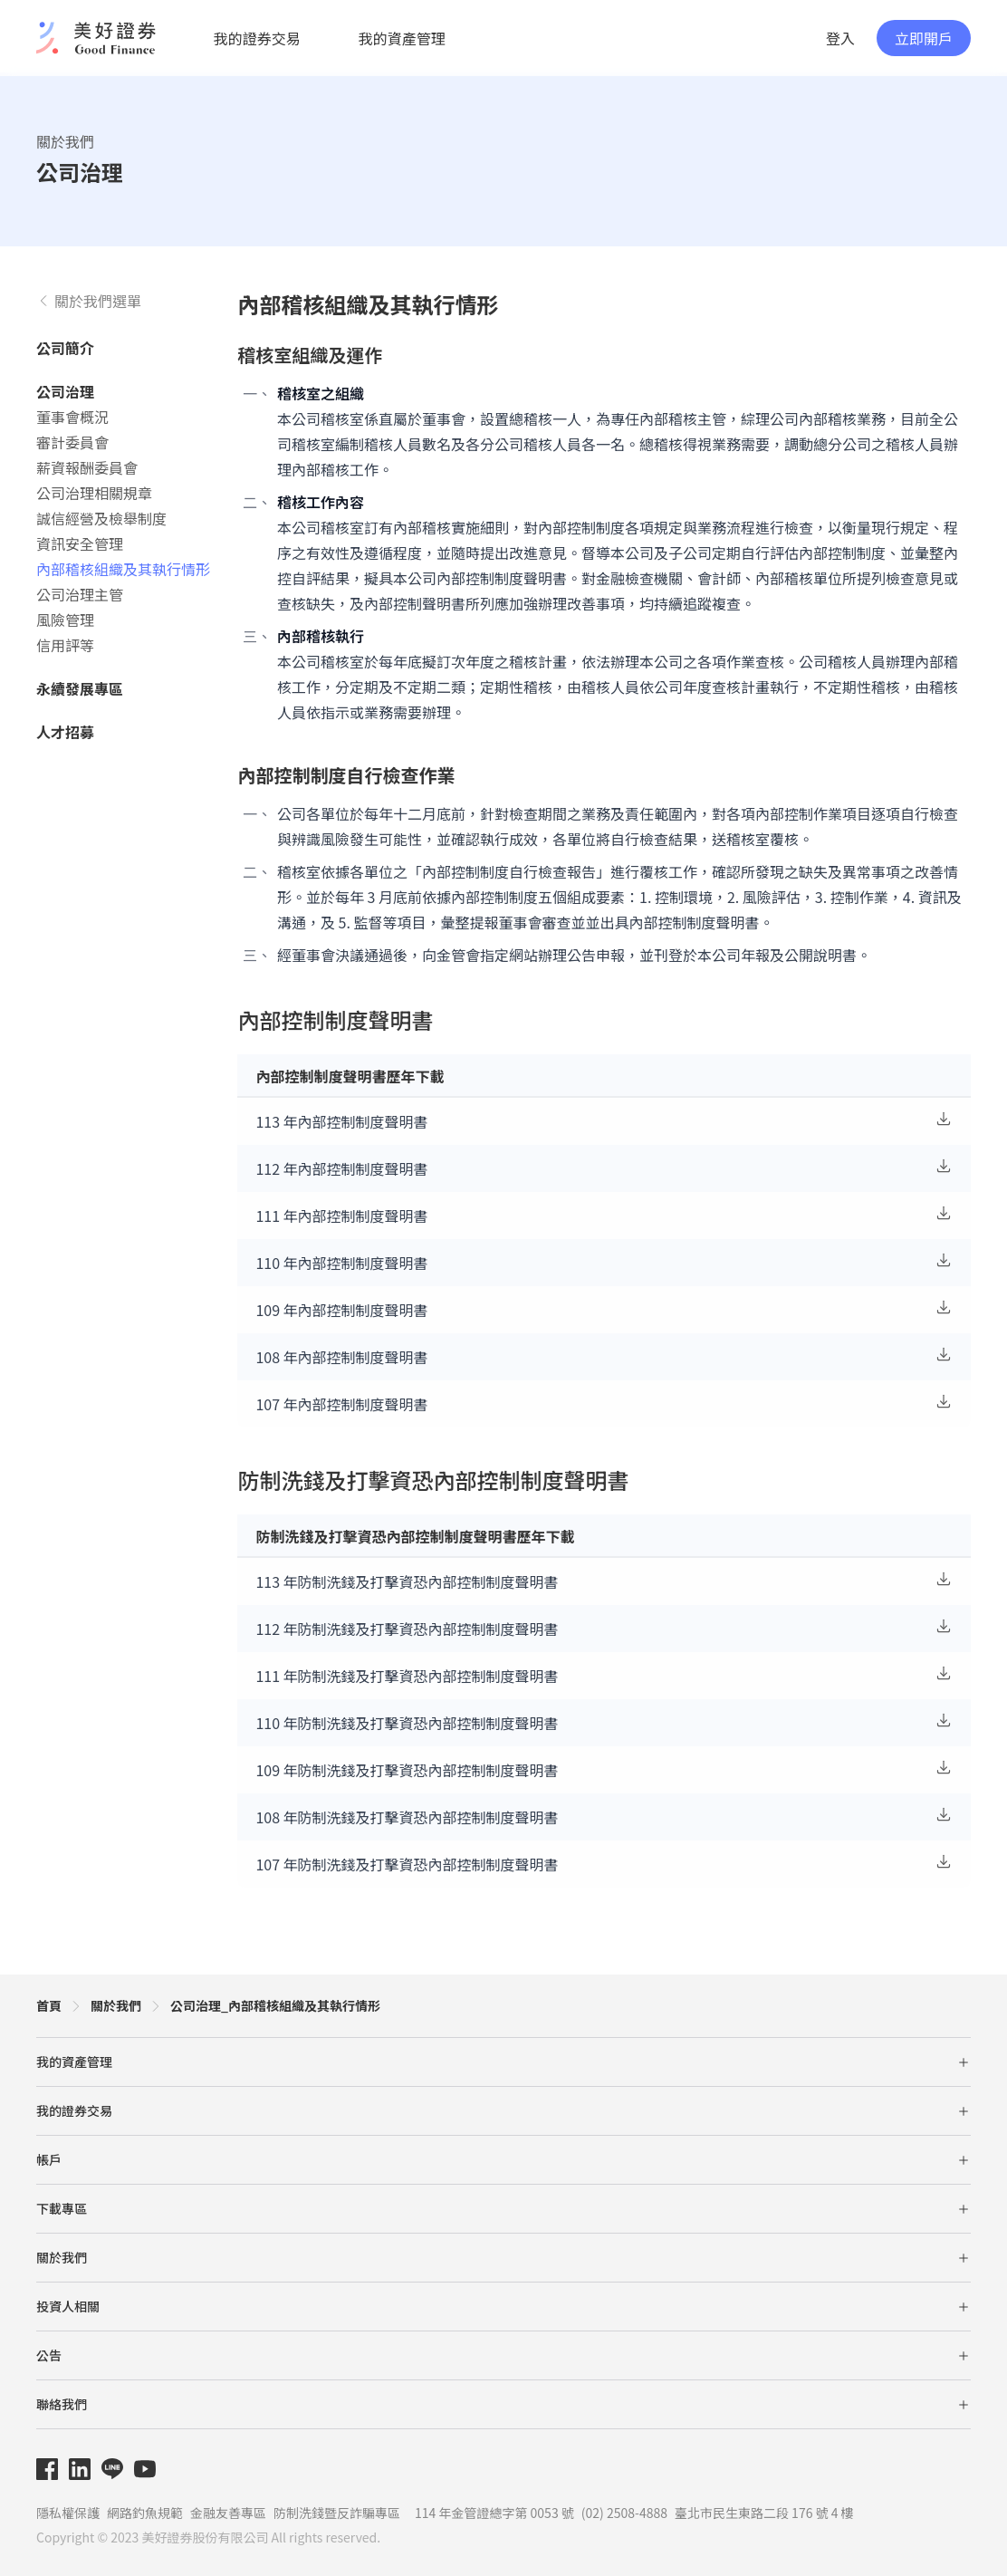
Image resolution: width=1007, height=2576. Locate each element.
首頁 (49, 2005)
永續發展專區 (79, 688)
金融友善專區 (228, 2513)
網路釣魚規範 (145, 2513)
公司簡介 (65, 348)
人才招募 (65, 732)
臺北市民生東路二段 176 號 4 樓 (764, 2513)
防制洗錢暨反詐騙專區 (336, 2513)
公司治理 (65, 391)
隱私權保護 (68, 2513)
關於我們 (65, 141)
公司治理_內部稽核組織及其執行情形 (275, 2005)
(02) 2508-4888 (624, 2513)
